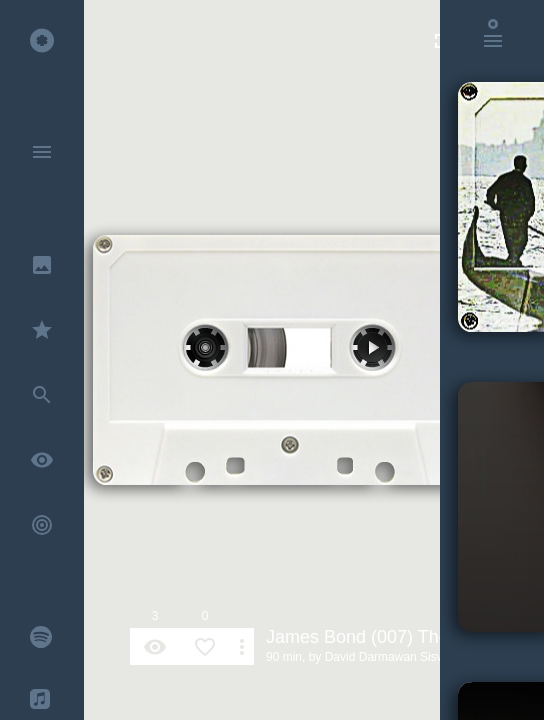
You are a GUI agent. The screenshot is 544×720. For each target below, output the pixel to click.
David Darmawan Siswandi (396, 657)
